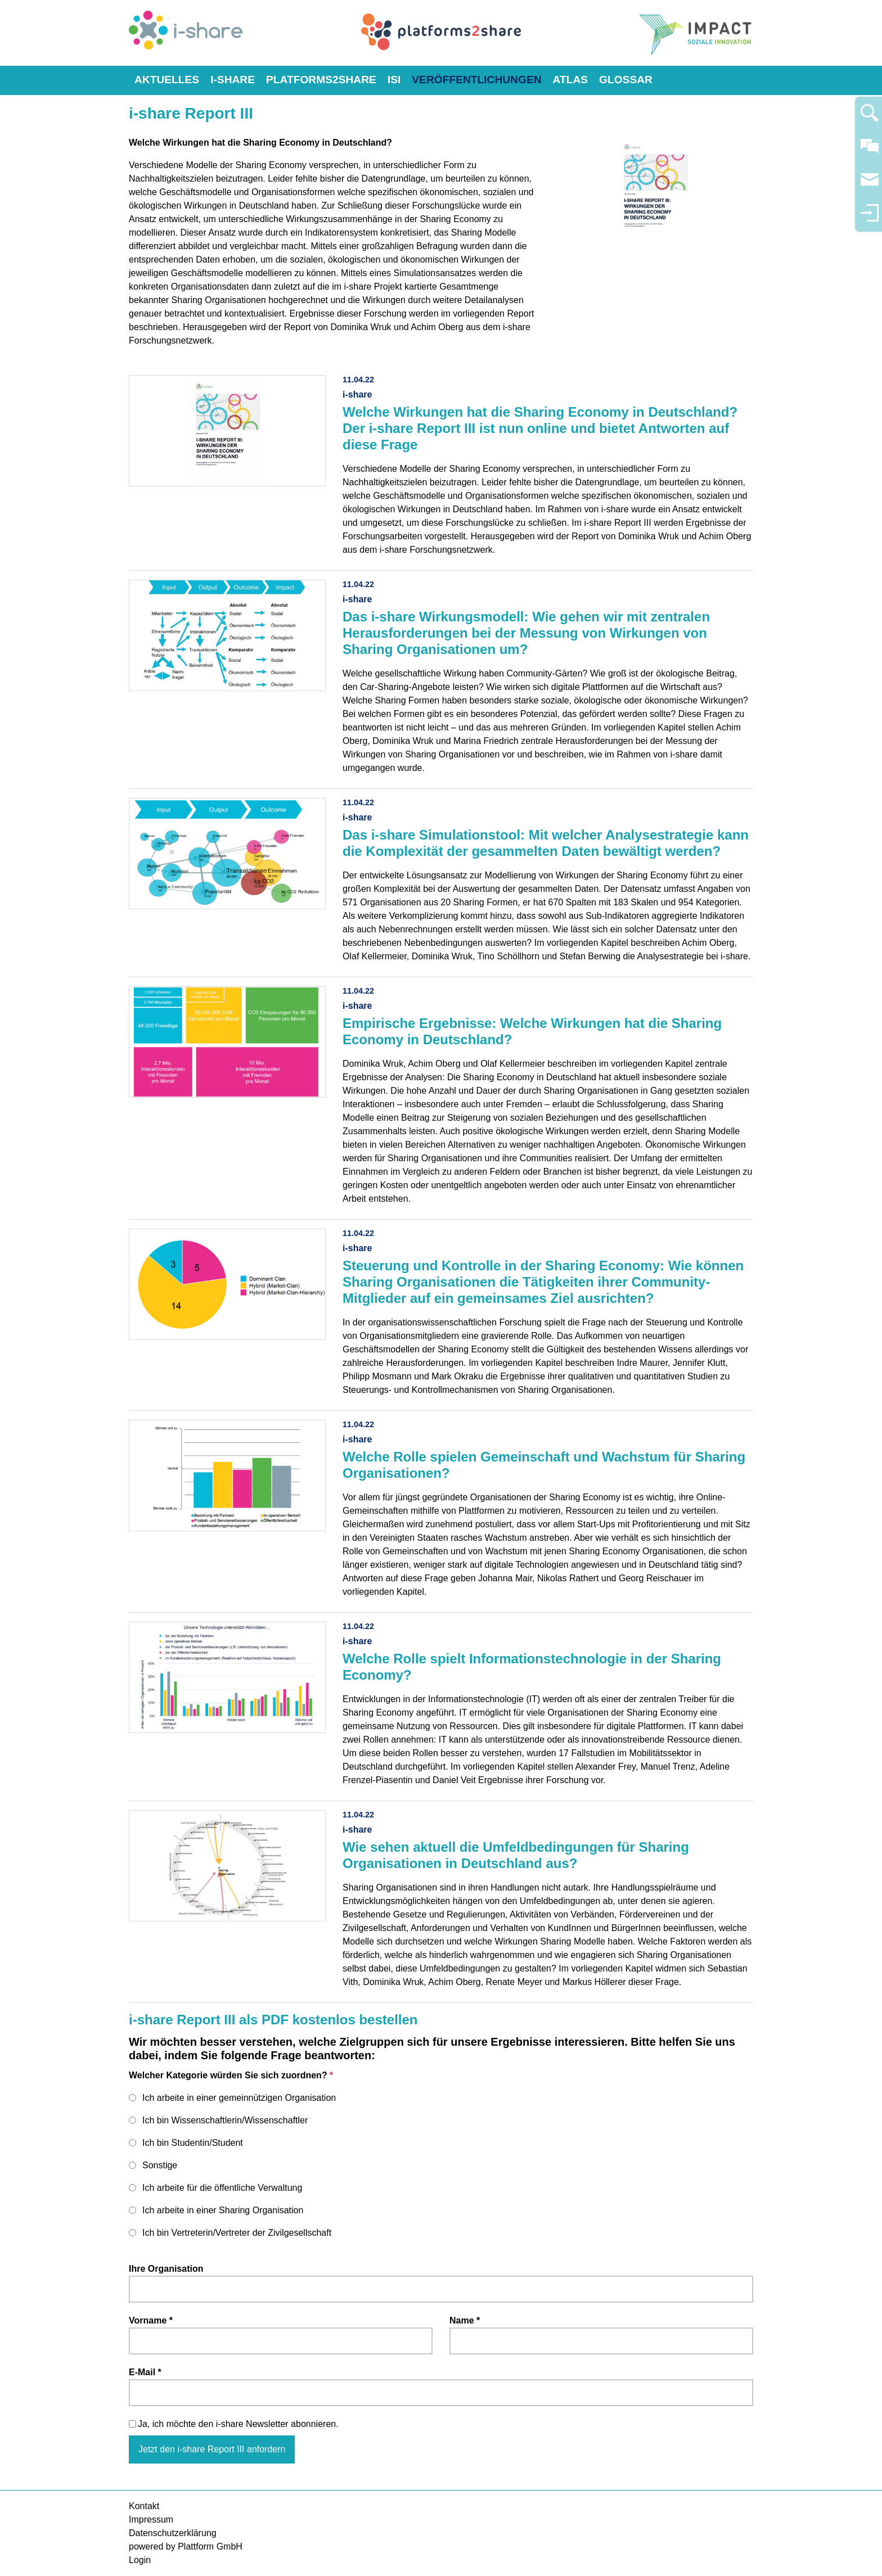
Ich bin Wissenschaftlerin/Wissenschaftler (225, 2120)
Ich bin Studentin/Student (192, 2143)
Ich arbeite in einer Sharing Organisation (222, 2210)
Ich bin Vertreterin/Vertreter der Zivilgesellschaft (236, 2232)
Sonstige (159, 2165)
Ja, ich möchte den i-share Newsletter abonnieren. (238, 2424)
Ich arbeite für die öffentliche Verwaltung (222, 2187)
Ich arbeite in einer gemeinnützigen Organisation (239, 2098)
